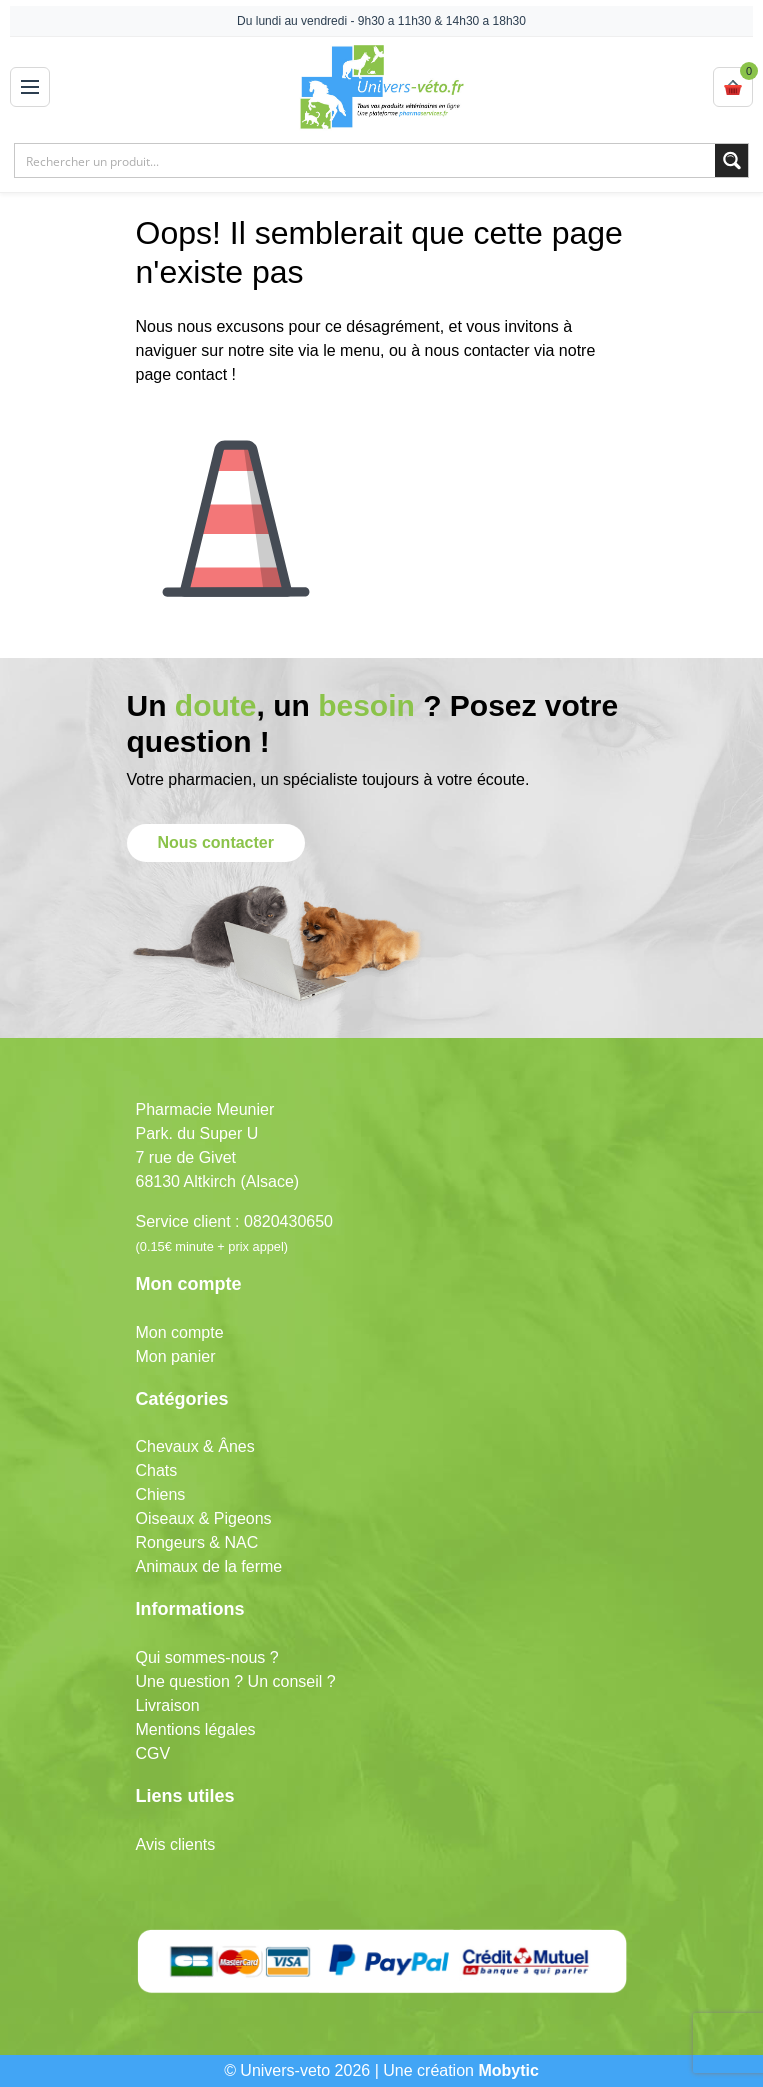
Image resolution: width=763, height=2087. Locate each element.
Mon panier (176, 1356)
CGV (153, 1753)
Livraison (168, 1705)
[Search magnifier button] (731, 160)
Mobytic (508, 2070)
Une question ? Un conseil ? (236, 1681)
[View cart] (733, 87)
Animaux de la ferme (209, 1566)
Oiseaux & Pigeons (204, 1518)
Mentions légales (196, 1729)
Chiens (161, 1494)
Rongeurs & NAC (197, 1542)
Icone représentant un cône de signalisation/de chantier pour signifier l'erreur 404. (236, 503)
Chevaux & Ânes (195, 1446)
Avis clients (176, 1844)
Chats (157, 1470)
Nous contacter (216, 842)
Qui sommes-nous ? (207, 1657)
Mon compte (180, 1332)
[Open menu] (30, 87)
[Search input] (366, 160)
